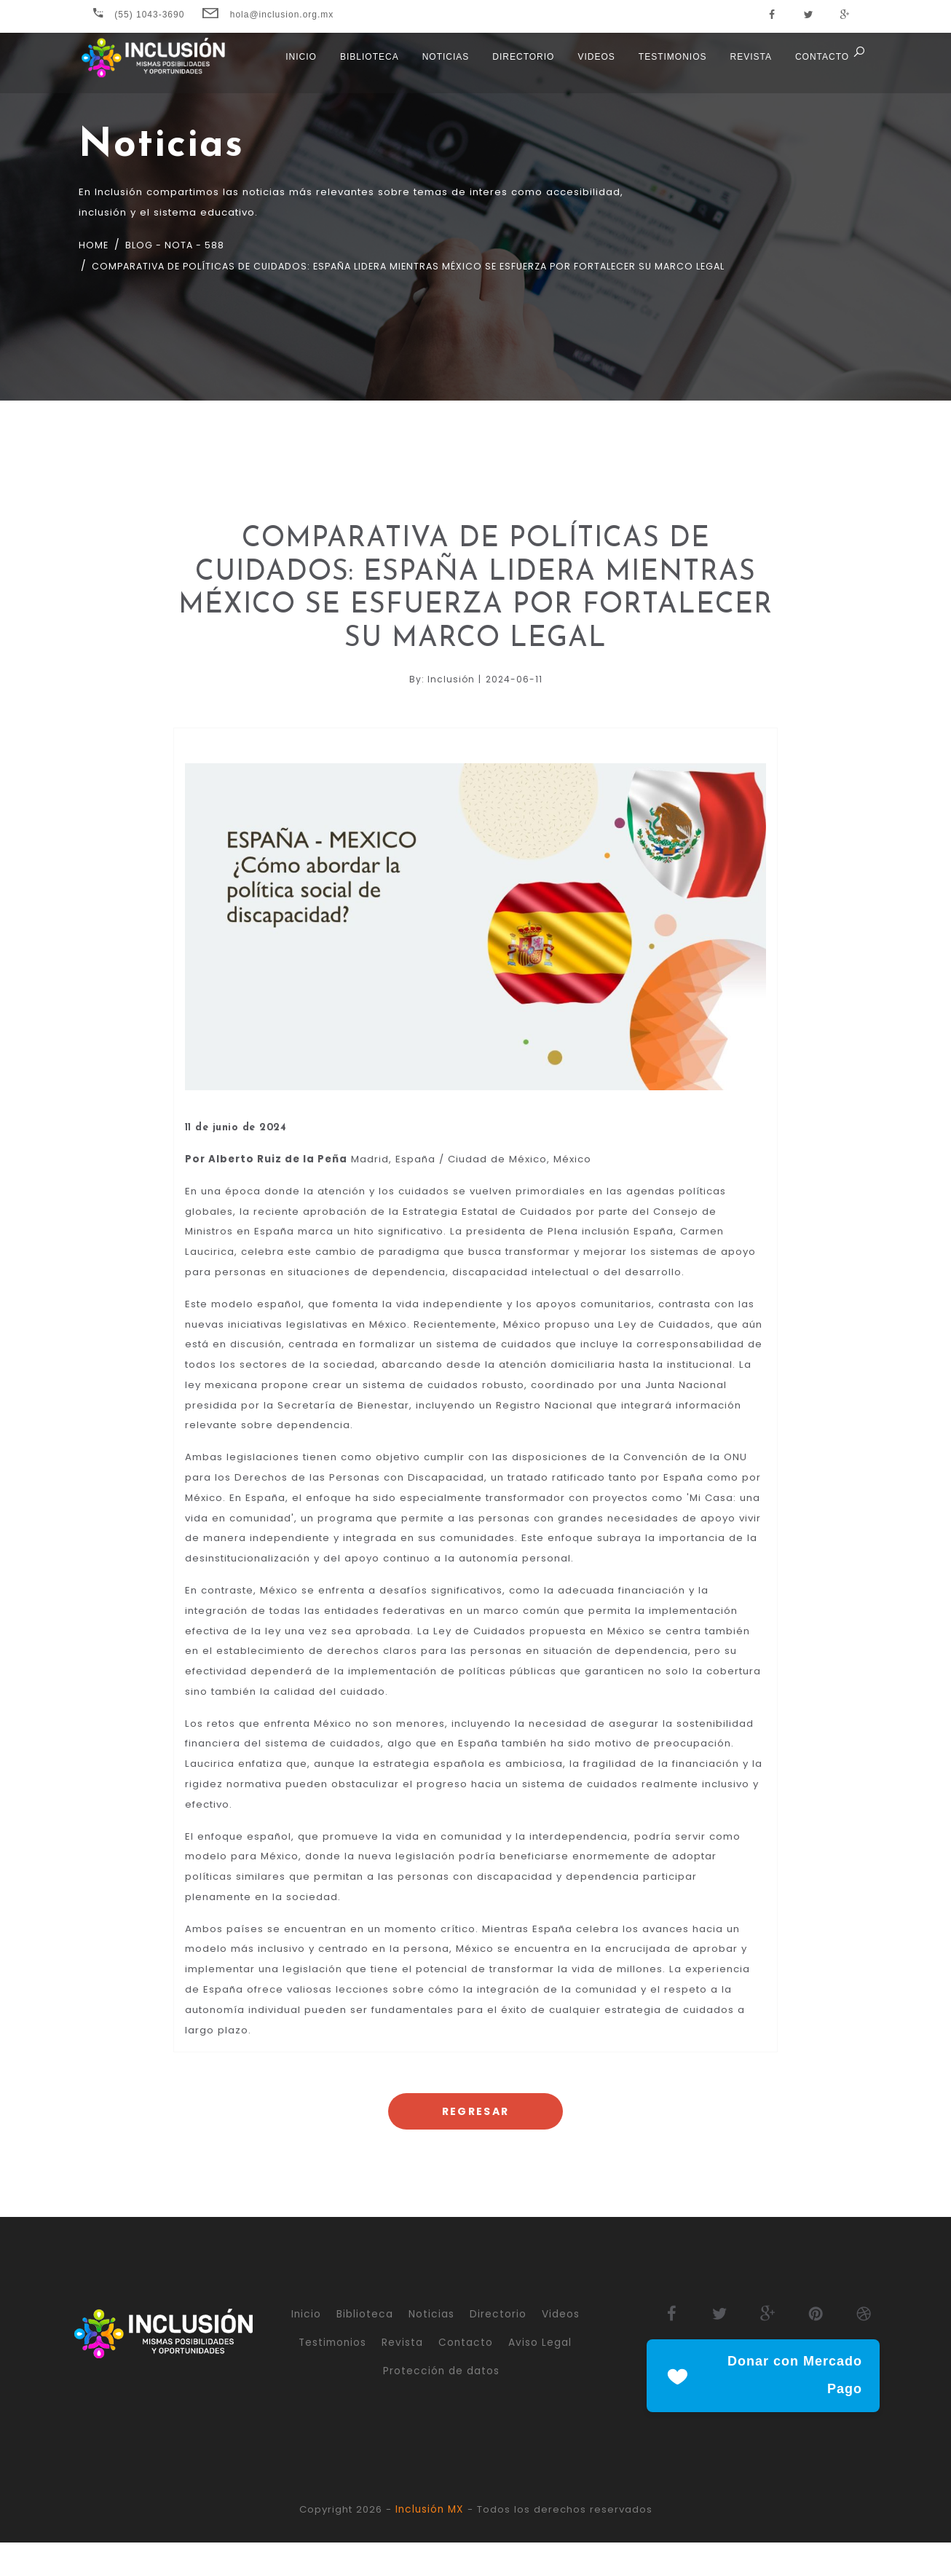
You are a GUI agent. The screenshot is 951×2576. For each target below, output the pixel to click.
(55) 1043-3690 (138, 14)
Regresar (475, 2144)
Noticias (442, 65)
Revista (747, 65)
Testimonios (670, 65)
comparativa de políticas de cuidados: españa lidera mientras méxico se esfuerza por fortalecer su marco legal (439, 266)
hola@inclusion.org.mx (268, 14)
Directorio (520, 65)
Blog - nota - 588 (181, 245)
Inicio (298, 65)
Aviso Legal (540, 2376)
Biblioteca (366, 65)
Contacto (819, 65)
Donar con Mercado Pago (763, 2409)
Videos (593, 65)
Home (95, 245)
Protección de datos (441, 2404)
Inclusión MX (430, 2544)
